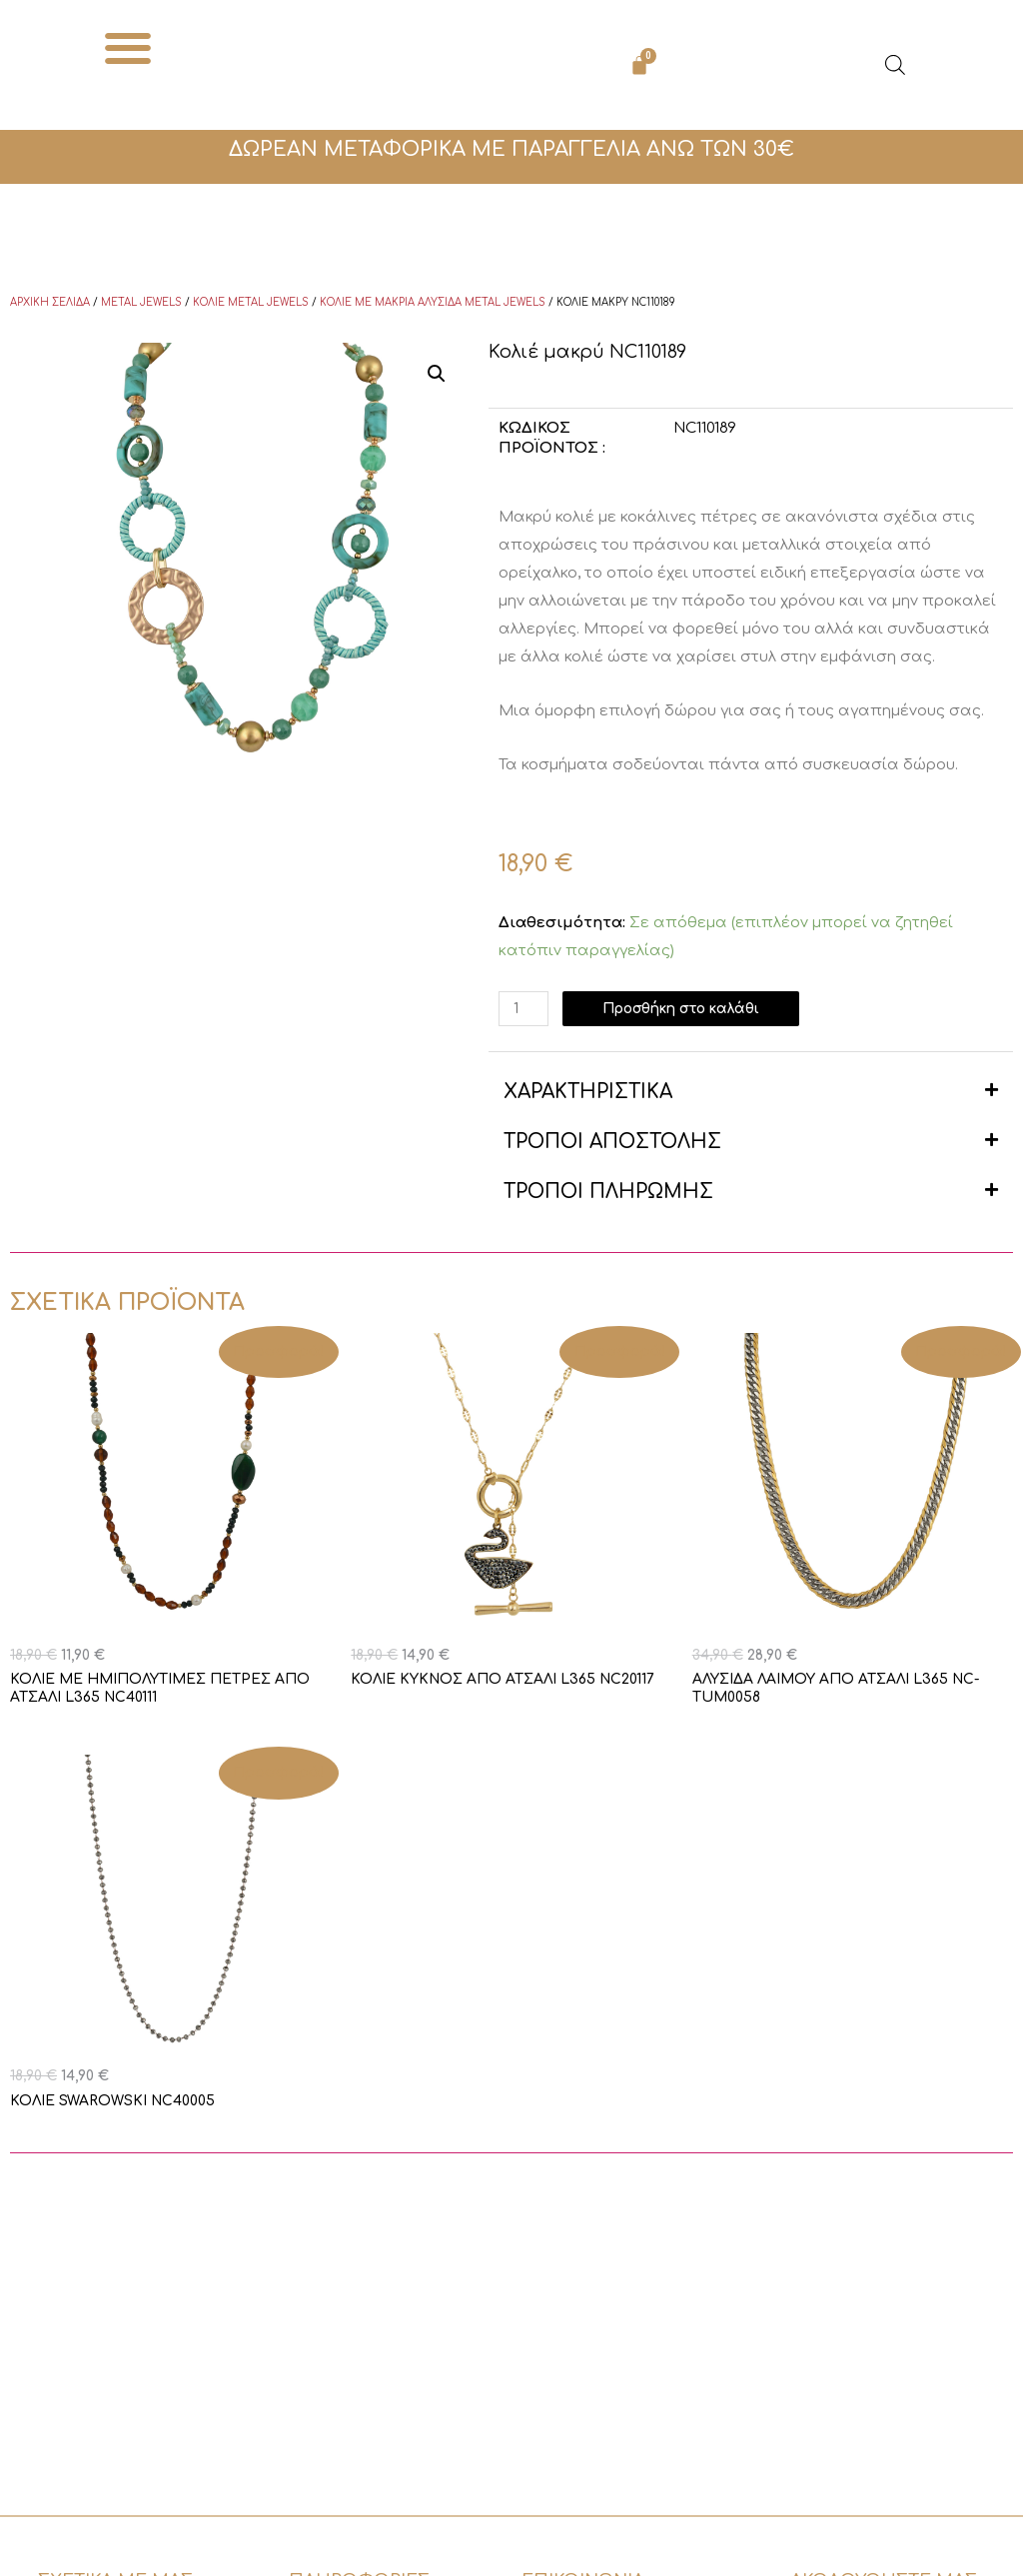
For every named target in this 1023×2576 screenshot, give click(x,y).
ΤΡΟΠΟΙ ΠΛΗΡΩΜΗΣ (608, 1191)
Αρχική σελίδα (50, 302)
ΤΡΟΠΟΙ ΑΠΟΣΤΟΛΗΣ (612, 1141)
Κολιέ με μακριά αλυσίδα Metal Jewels (432, 302)
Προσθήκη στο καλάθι (694, 1008)
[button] (128, 47)
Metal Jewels (141, 302)
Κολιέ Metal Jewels (251, 302)
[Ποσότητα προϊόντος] (525, 1008)
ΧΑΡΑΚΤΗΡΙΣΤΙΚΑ (588, 1091)
